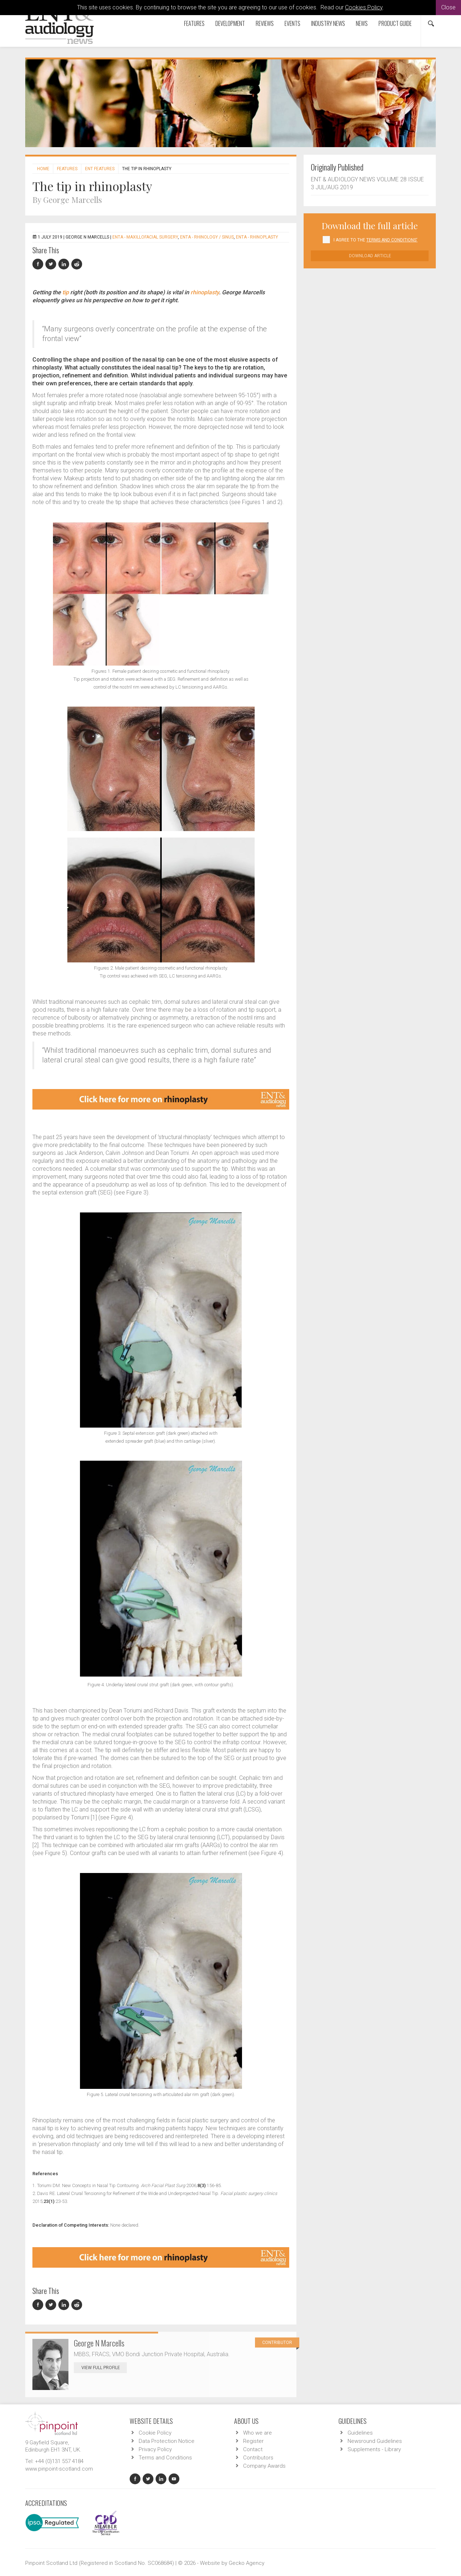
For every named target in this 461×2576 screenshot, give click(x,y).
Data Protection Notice (166, 2441)
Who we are (257, 2433)
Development (230, 23)
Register (253, 2441)
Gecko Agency (246, 2563)
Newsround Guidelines (375, 2441)
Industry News (328, 23)
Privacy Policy (155, 2449)
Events (292, 23)
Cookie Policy (155, 2433)
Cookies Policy (363, 7)
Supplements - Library (374, 2449)
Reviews (265, 23)
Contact (253, 2449)
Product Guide (395, 23)
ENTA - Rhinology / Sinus (207, 237)
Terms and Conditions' (391, 239)
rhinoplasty (205, 292)
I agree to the (375, 239)
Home (43, 168)
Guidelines (360, 2433)
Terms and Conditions (165, 2457)
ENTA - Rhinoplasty (257, 237)
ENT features (100, 168)
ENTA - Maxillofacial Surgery (145, 237)
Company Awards (264, 2466)
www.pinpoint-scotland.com (59, 2469)
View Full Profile (104, 2367)
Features (194, 23)
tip (65, 292)
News (362, 23)
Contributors (258, 2457)
